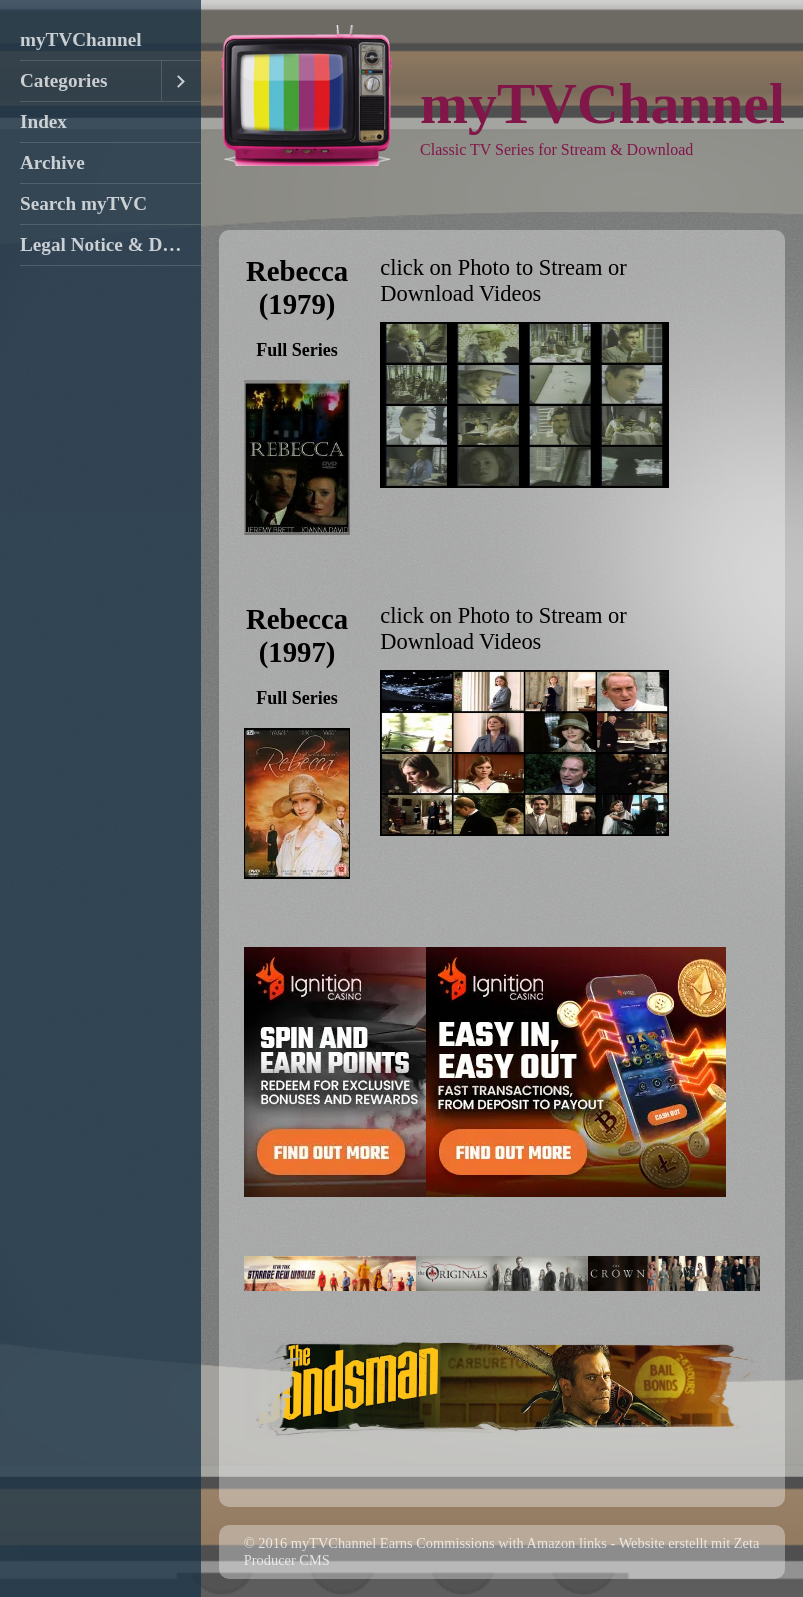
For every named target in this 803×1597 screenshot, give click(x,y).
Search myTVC (83, 203)
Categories (63, 80)
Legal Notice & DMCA (110, 244)
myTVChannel (81, 39)
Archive (52, 162)
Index (43, 121)
